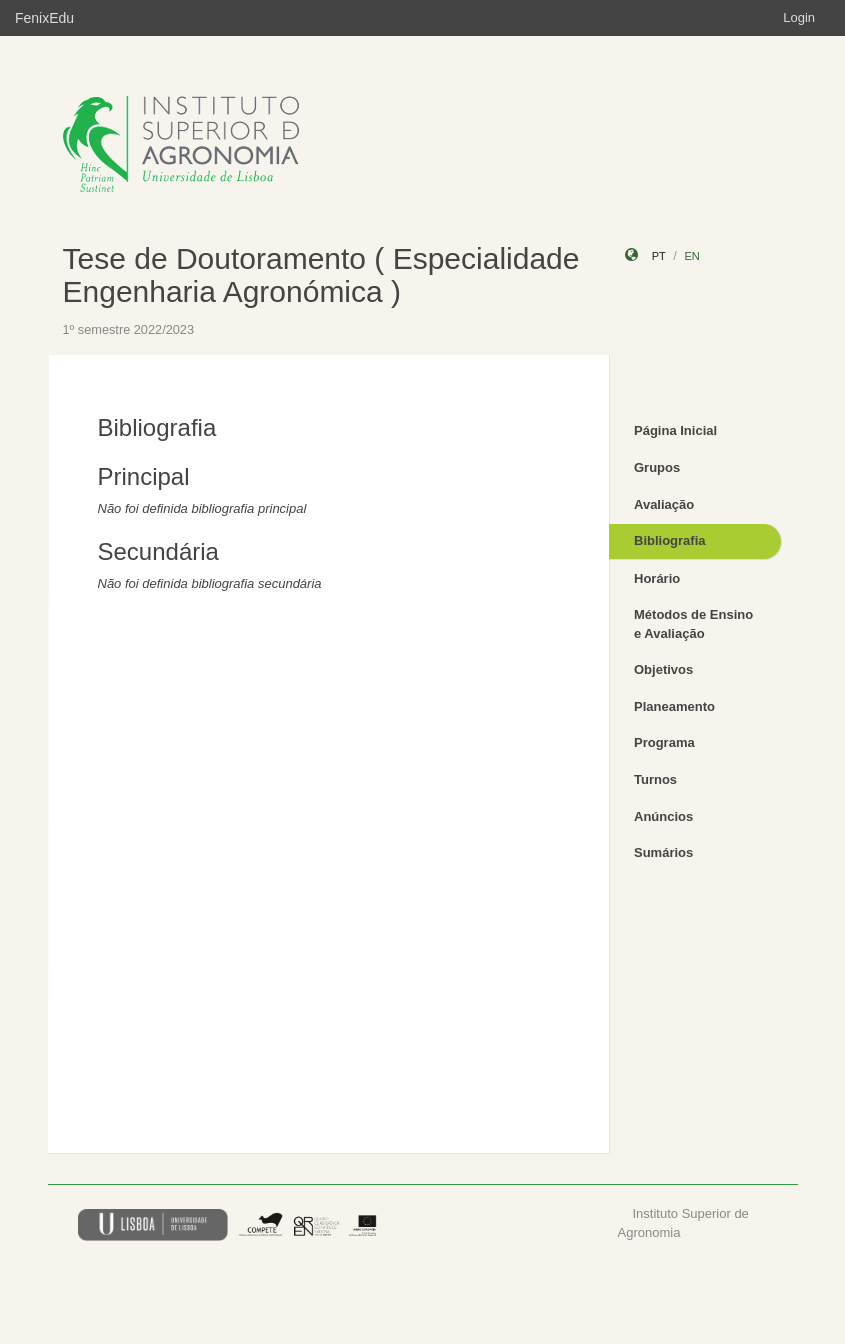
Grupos (657, 467)
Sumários (663, 852)
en (691, 256)
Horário (657, 578)
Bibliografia (670, 540)
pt (659, 256)
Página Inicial (675, 430)
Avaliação (664, 504)
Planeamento (674, 706)
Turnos (655, 779)
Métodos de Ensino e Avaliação (693, 624)
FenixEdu (44, 18)
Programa (664, 742)
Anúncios (663, 816)
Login (799, 17)
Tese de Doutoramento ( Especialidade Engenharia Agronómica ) (321, 275)
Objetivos (663, 669)
